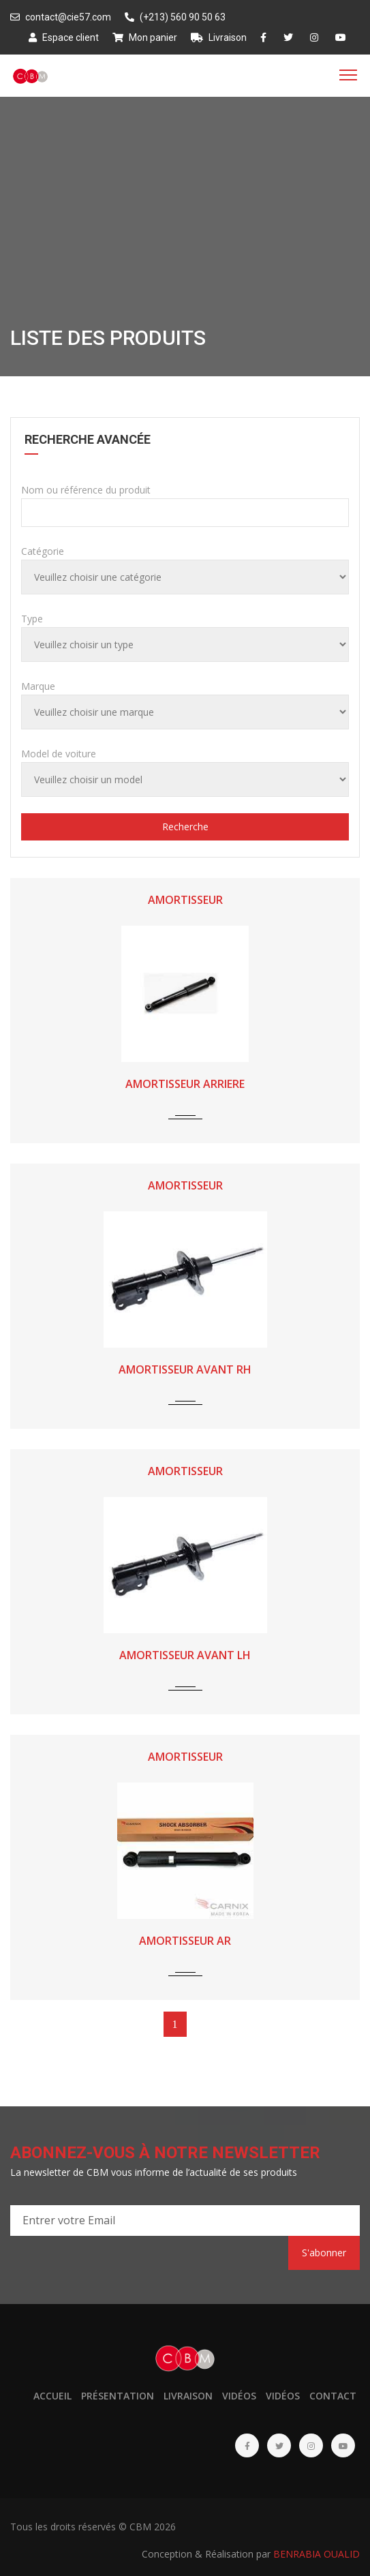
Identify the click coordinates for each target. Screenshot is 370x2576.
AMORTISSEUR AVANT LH (185, 1655)
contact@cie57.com (60, 17)
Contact (332, 2395)
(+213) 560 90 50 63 (175, 17)
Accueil (52, 2395)
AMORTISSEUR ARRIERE (185, 1083)
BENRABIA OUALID (316, 2553)
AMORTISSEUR (185, 899)
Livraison (219, 37)
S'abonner (324, 2252)
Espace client (64, 37)
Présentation (117, 2395)
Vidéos (239, 2395)
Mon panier (144, 37)
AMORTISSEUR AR (185, 1940)
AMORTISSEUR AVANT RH (185, 1369)
